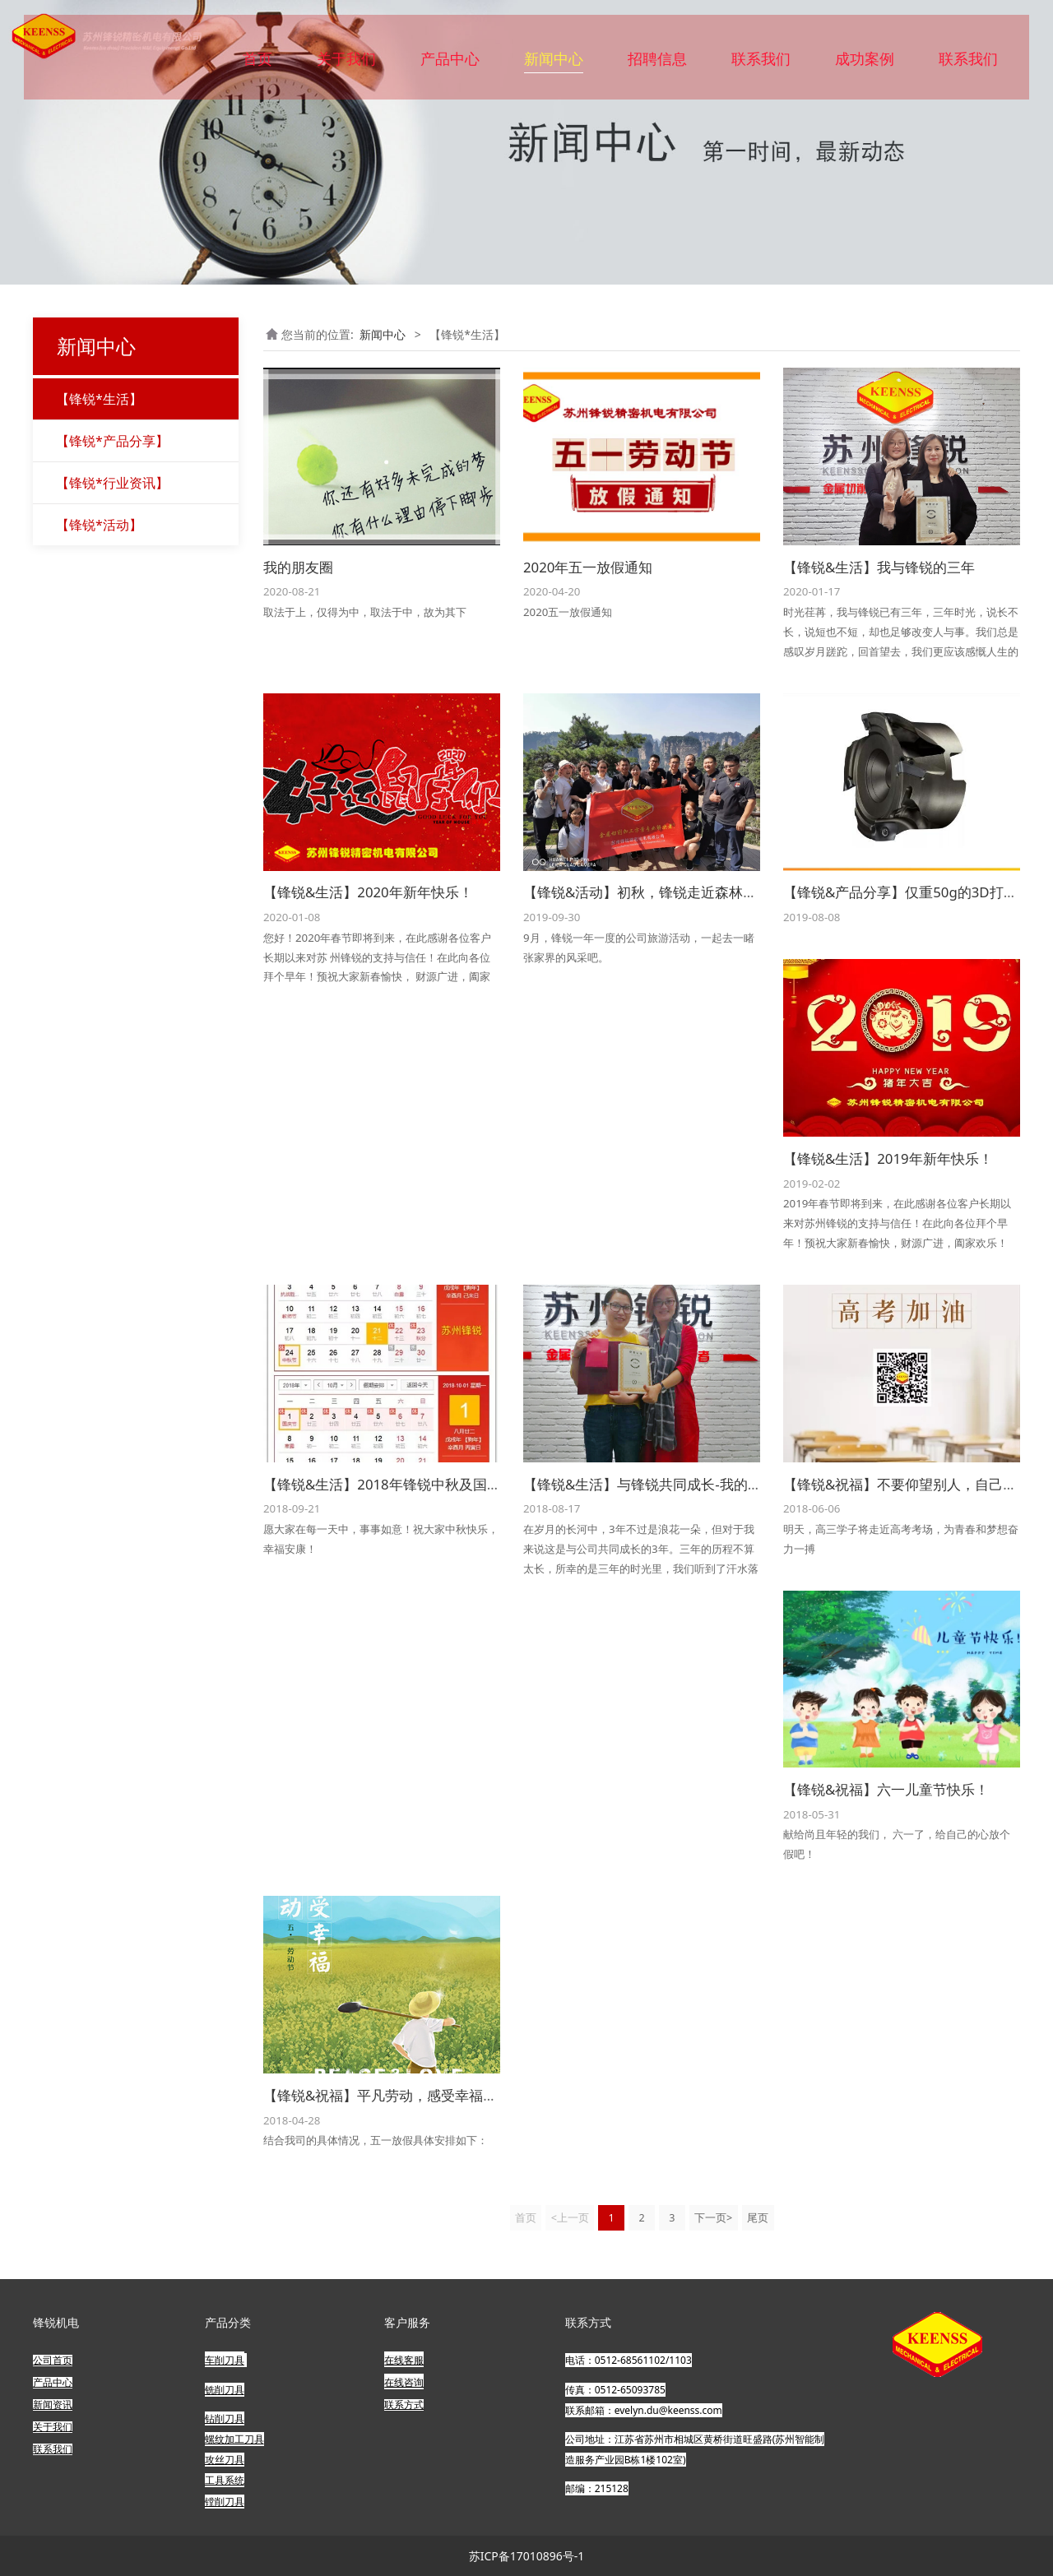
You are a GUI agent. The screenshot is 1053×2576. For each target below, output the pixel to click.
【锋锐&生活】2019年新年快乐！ (888, 1158)
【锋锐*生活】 (99, 399)
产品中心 (450, 64)
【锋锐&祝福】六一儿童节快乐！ (886, 1789)
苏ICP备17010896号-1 (527, 2556)
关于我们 (346, 64)
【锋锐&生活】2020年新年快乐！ (368, 892)
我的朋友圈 (298, 567)
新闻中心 (553, 64)
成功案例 (864, 64)
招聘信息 (657, 64)
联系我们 (761, 64)
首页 (257, 64)
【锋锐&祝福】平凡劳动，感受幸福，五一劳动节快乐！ (436, 2095)
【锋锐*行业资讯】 (112, 483)
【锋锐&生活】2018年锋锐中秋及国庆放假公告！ (417, 1484)
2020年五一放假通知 (587, 567)
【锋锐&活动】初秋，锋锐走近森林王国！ (654, 892)
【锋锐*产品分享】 (112, 441)
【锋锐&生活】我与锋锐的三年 (879, 567)
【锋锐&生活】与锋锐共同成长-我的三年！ (656, 1484)
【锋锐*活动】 (99, 525)
